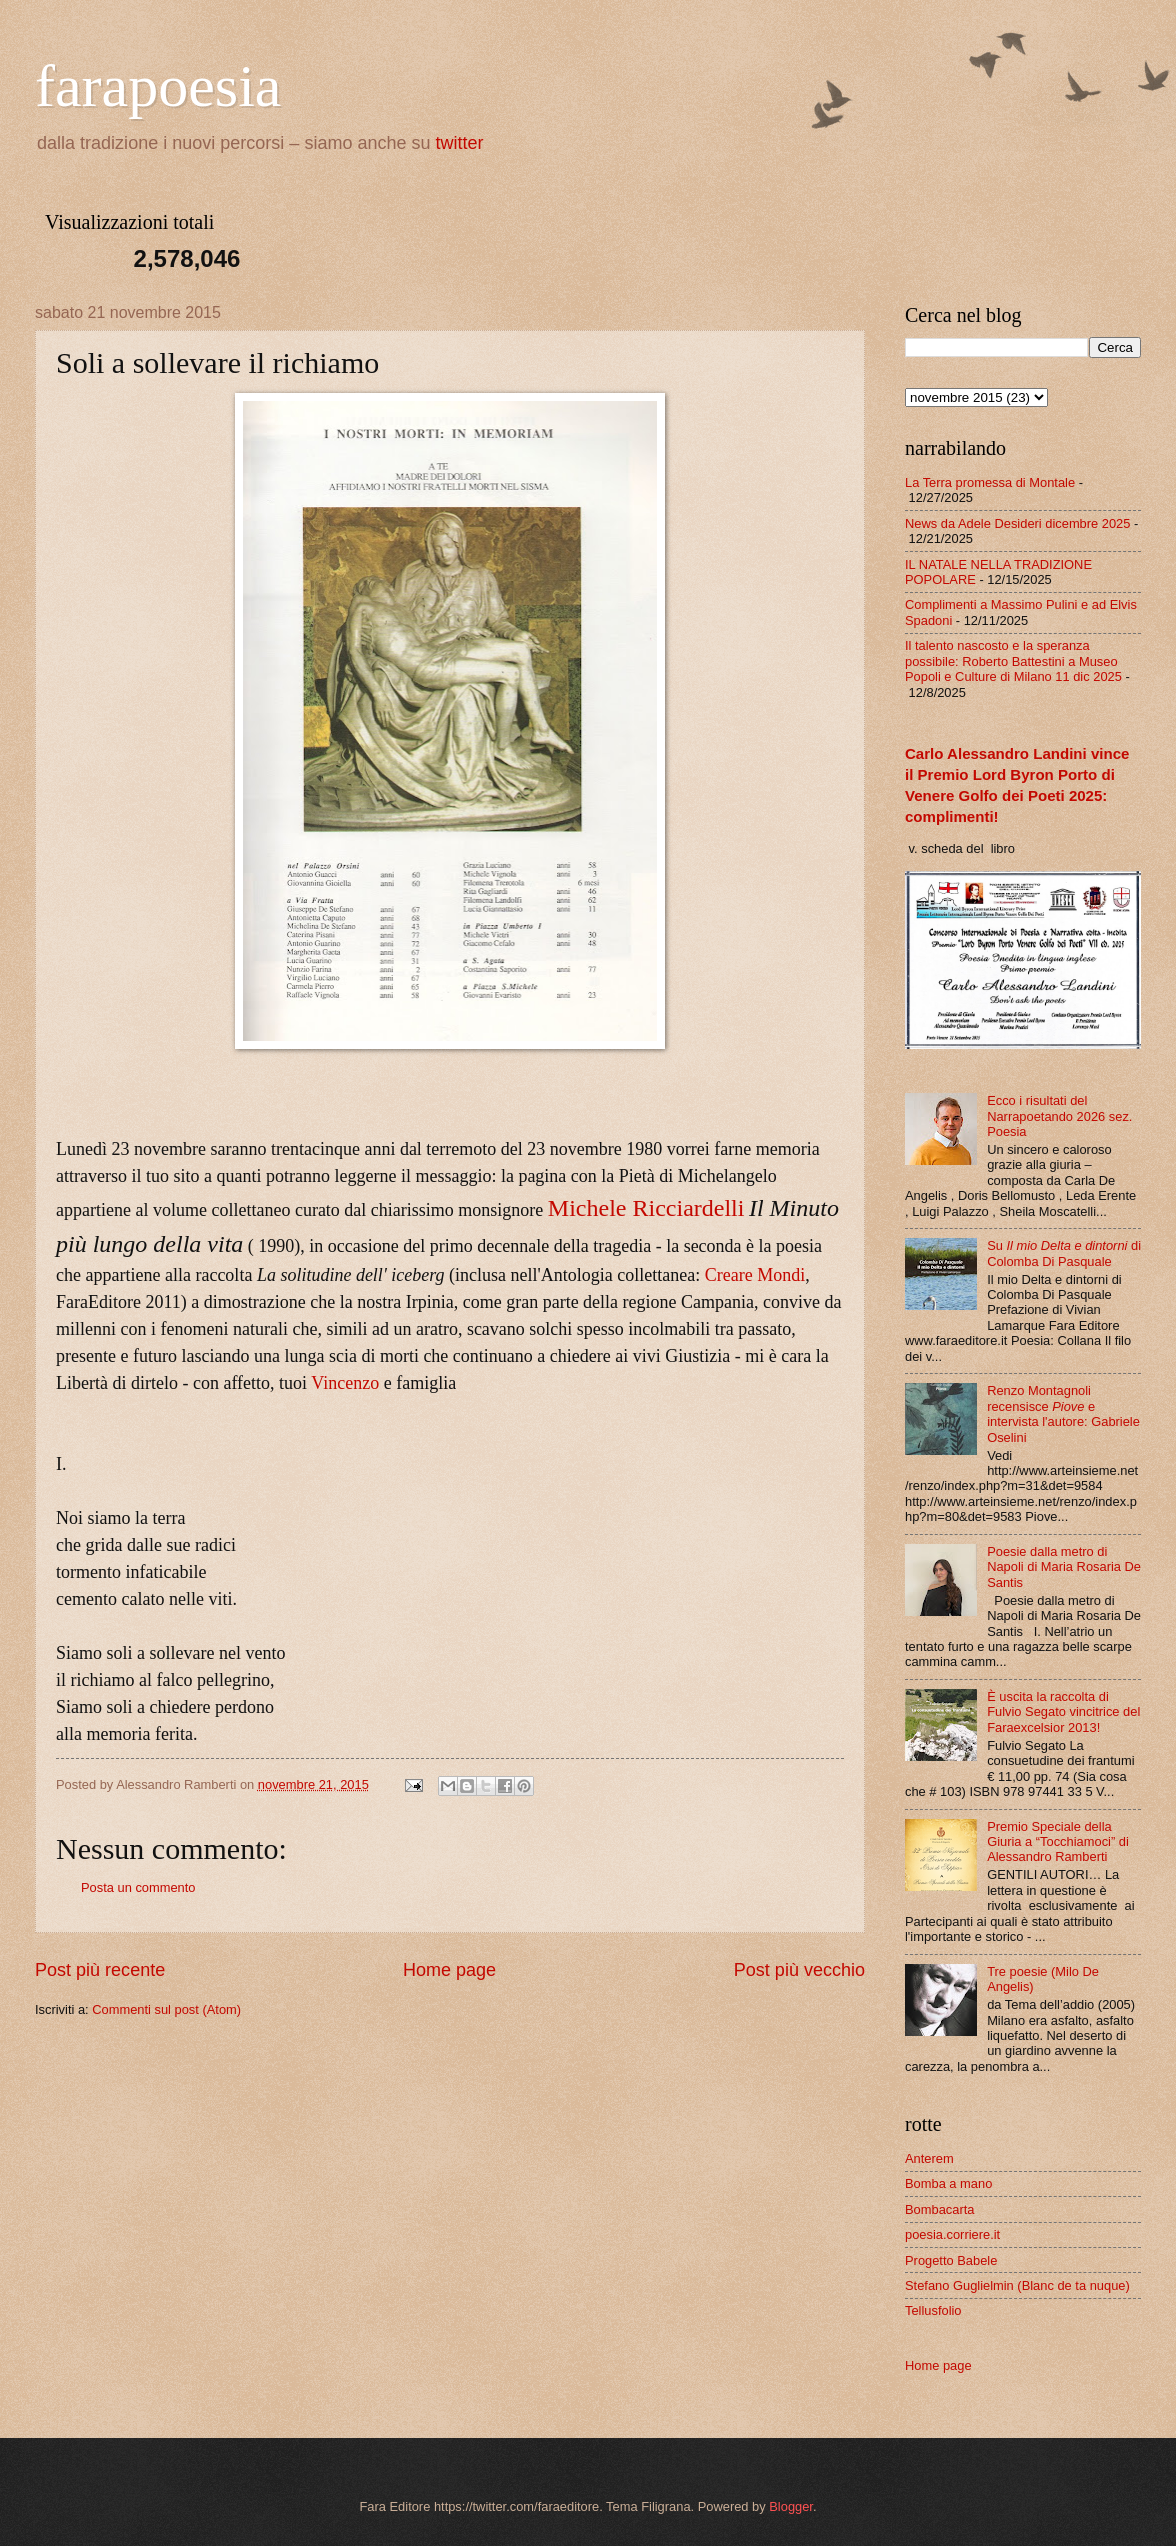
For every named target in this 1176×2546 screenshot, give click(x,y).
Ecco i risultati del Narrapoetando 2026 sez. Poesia (1059, 1116)
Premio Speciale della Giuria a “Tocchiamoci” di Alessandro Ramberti (1058, 1842)
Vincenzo (345, 1383)
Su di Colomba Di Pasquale (1064, 1253)
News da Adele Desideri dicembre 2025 (1017, 523)
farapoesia (158, 86)
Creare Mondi (755, 1275)
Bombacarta (939, 2209)
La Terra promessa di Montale (990, 482)
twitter (460, 143)
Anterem (929, 2158)
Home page (449, 1970)
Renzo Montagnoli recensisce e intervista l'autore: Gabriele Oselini (1063, 1413)
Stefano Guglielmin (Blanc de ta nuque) (1017, 2285)
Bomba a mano (948, 2183)
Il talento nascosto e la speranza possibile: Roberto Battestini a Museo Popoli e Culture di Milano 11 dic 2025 (1013, 661)
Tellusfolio (933, 2310)
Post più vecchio (799, 1970)
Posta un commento (138, 1887)
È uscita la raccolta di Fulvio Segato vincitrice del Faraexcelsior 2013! (1063, 1712)
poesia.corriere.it (952, 2234)
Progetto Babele (951, 2260)
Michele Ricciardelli (646, 1208)
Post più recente (100, 1970)
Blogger (791, 2506)
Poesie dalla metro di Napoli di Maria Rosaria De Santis (1064, 1567)
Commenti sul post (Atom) (166, 2009)
